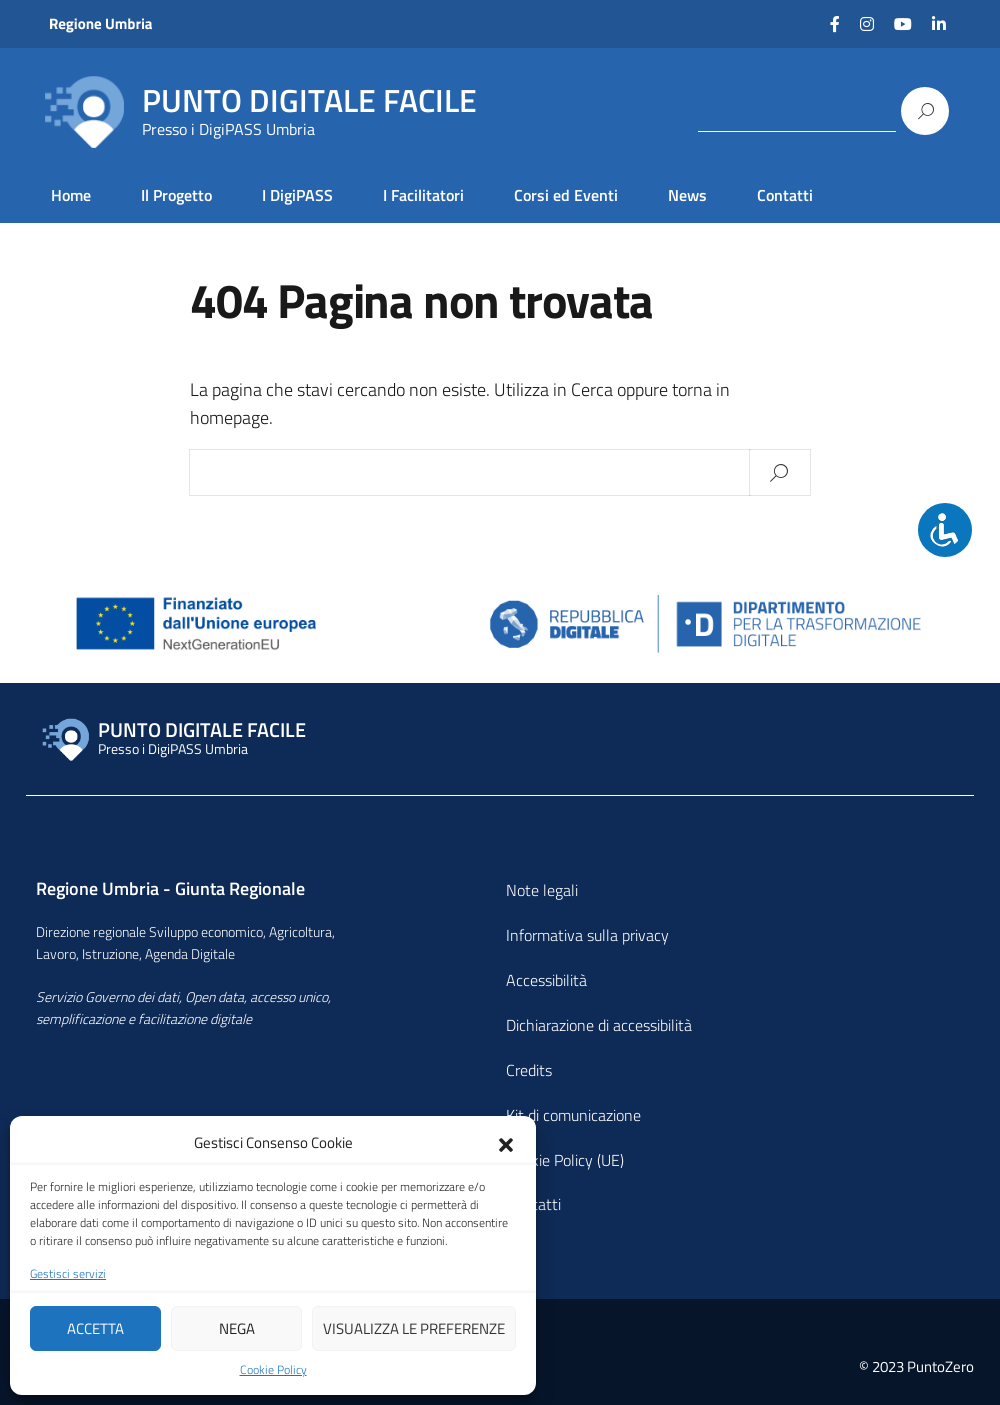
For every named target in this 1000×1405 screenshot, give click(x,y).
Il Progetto (176, 195)
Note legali (542, 890)
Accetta (95, 1328)
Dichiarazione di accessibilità (599, 1025)
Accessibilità (546, 980)
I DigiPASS (297, 195)
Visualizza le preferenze (414, 1328)
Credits (529, 1070)
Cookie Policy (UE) (565, 1160)
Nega (237, 1328)
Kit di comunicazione (573, 1115)
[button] (506, 1143)
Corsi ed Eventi (566, 195)
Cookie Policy (273, 1370)
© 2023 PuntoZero (916, 1366)
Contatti (785, 195)
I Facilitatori (423, 195)
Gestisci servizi (68, 1274)
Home (71, 195)
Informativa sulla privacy (587, 935)
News (687, 195)
